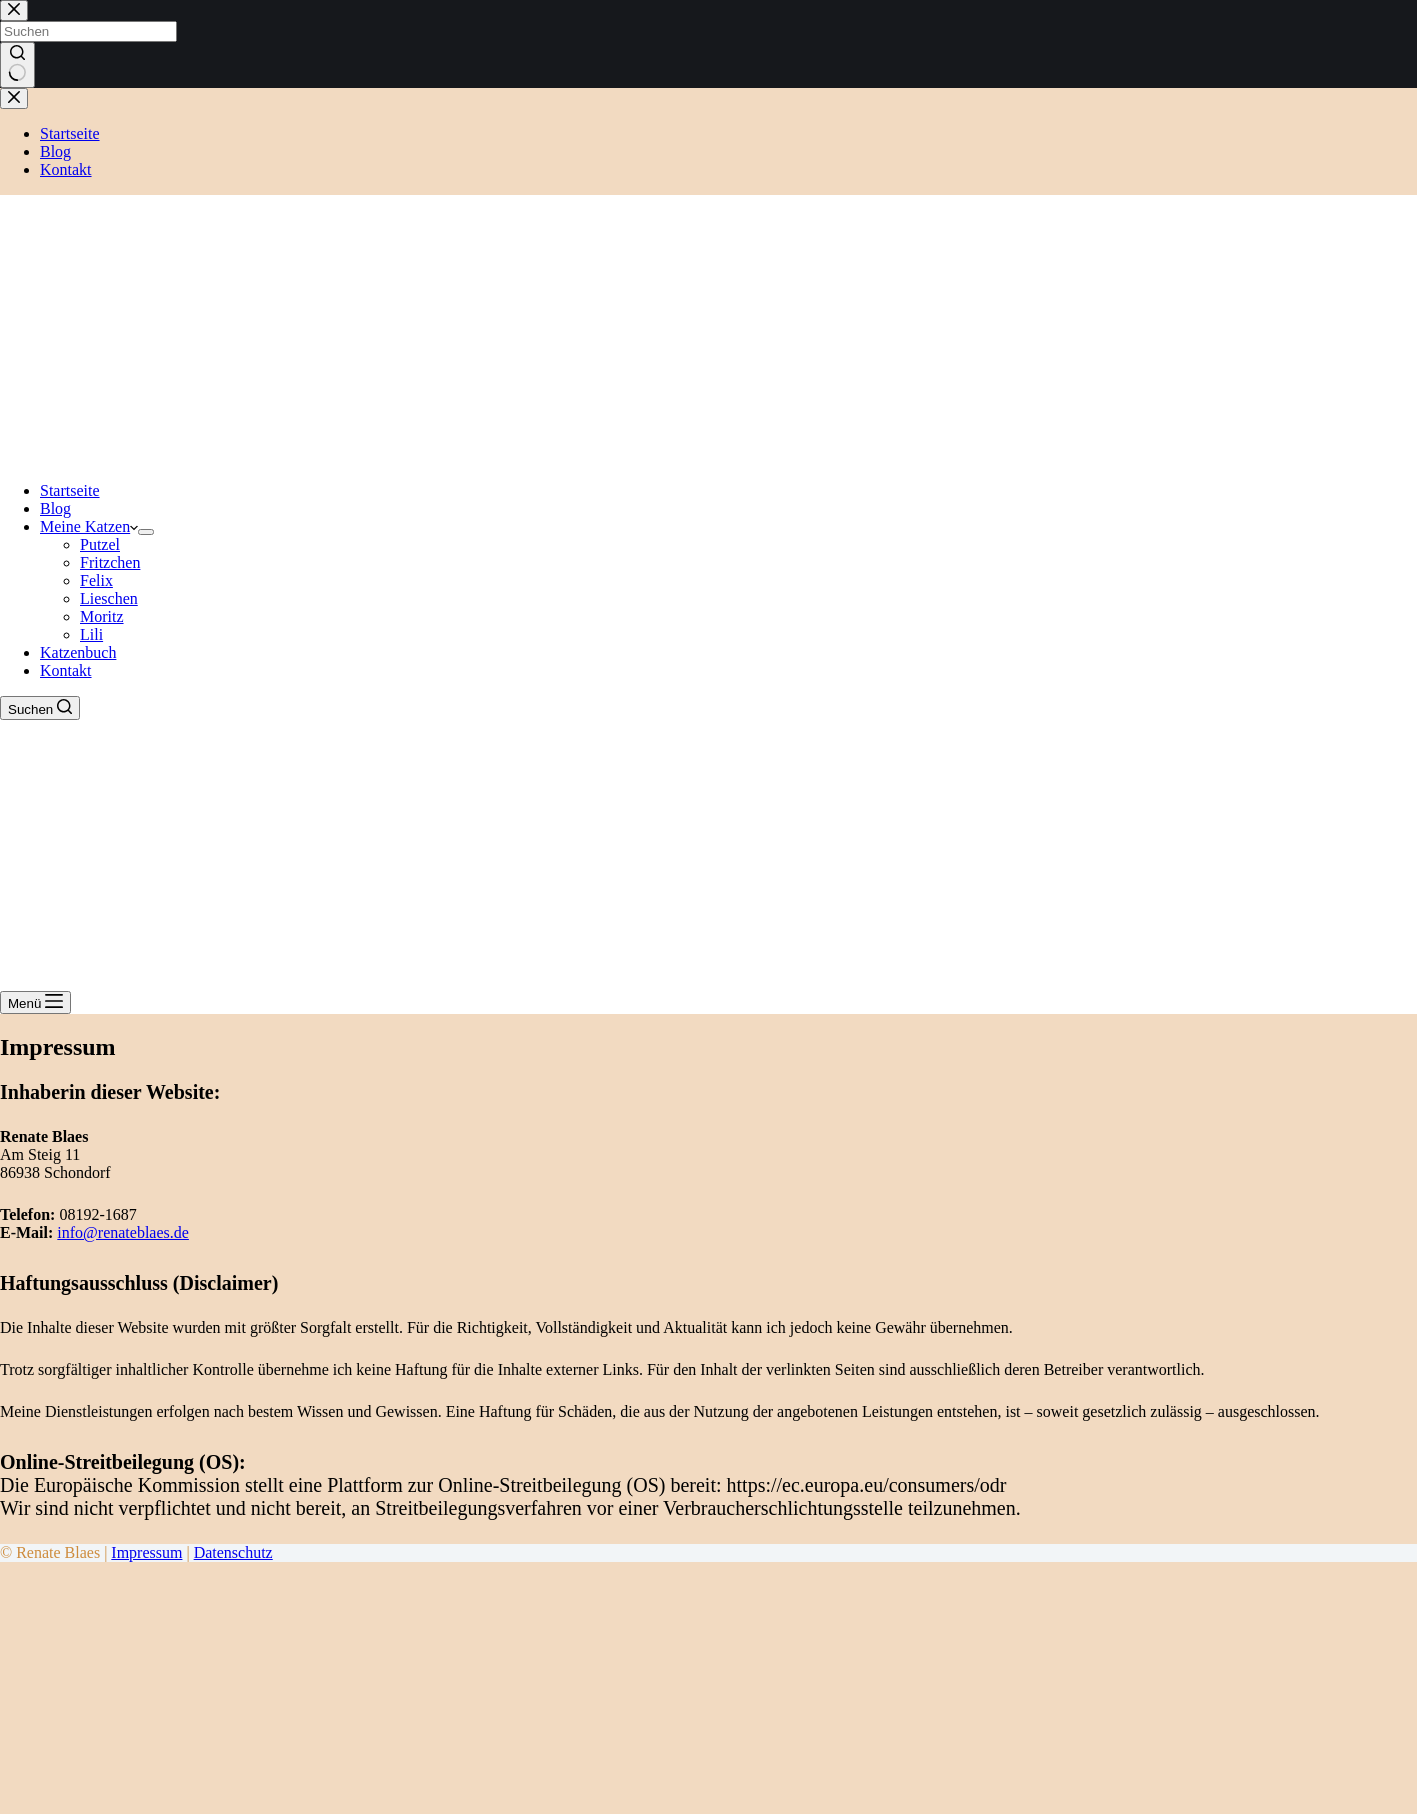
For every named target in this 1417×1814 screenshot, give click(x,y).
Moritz (102, 616)
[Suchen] (40, 708)
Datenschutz (233, 1552)
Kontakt (66, 670)
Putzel (100, 544)
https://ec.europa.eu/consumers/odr (867, 1485)
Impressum (146, 1552)
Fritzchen (110, 562)
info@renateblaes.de (123, 1232)
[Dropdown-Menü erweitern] (146, 532)
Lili (91, 634)
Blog (55, 508)
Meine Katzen (89, 526)
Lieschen (109, 598)
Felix (96, 580)
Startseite (70, 490)
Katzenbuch (78, 652)
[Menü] (35, 1002)
